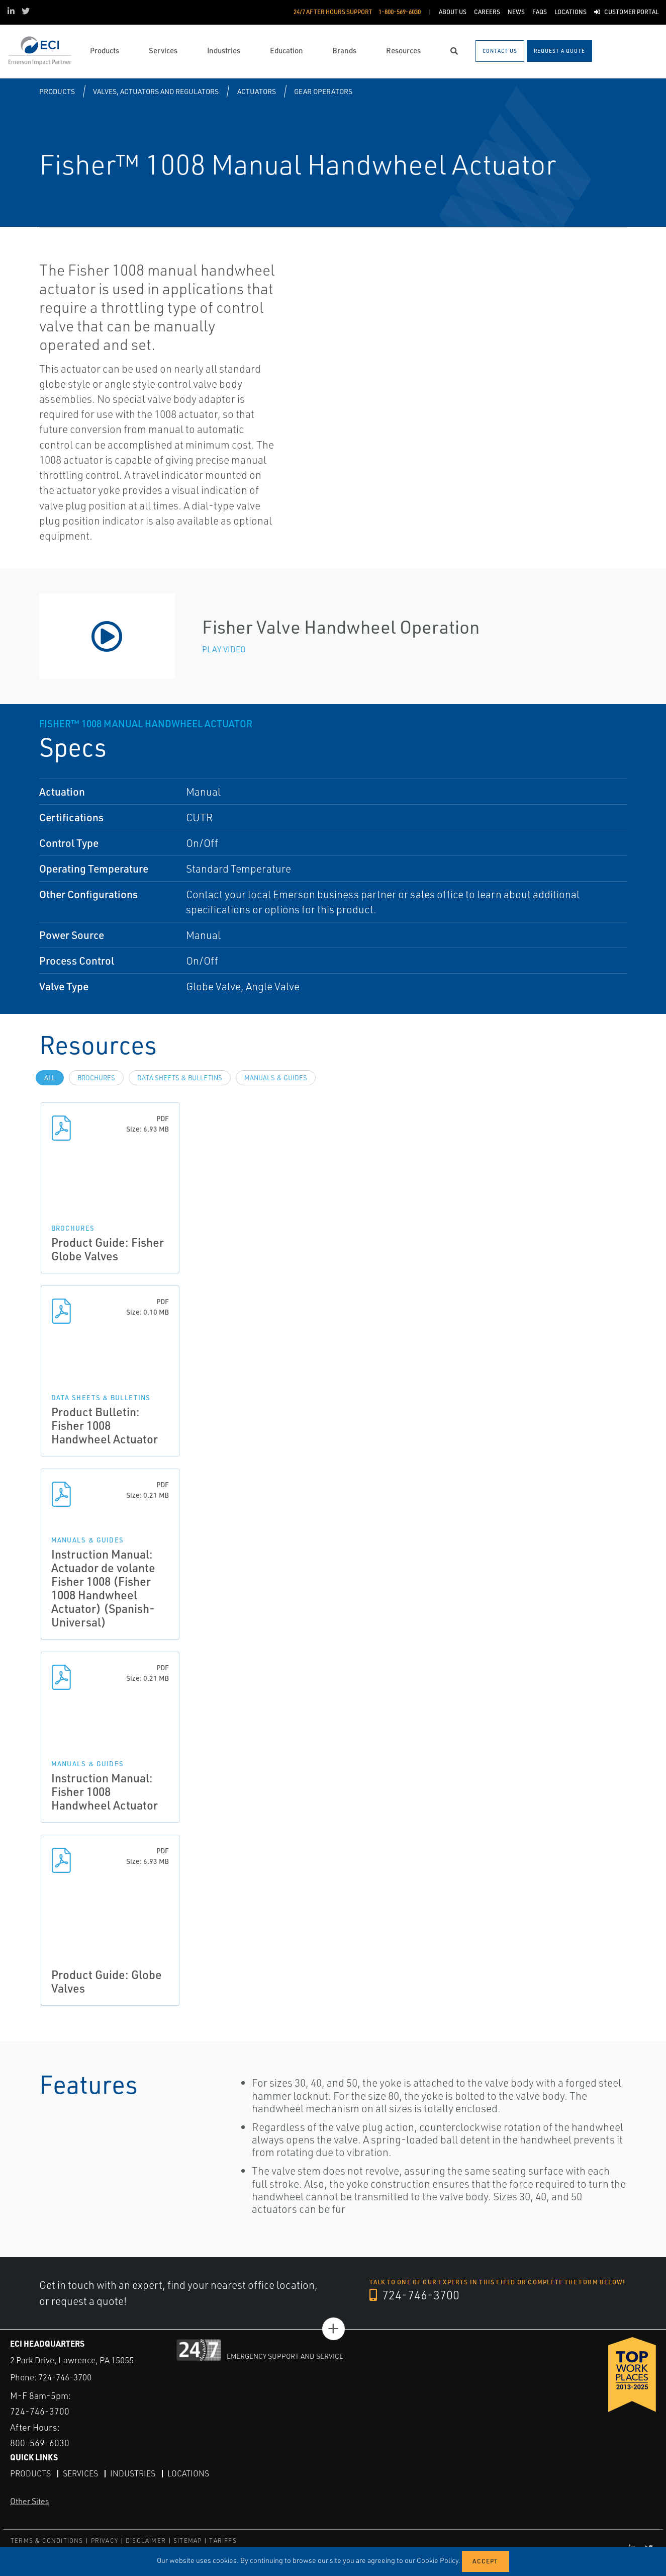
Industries (132, 2473)
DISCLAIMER (146, 2540)
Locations (188, 2473)
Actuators (256, 91)
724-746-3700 (414, 2294)
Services (80, 2473)
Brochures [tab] (96, 1078)
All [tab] (49, 1078)
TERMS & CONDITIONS (47, 2540)
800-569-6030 (39, 2442)
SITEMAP (187, 2540)
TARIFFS (222, 2540)
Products (57, 91)
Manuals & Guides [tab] (275, 1078)
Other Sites (29, 2501)
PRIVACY (104, 2540)
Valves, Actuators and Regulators (156, 91)
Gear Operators (323, 91)
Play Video (224, 649)
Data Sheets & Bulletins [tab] (179, 1078)
